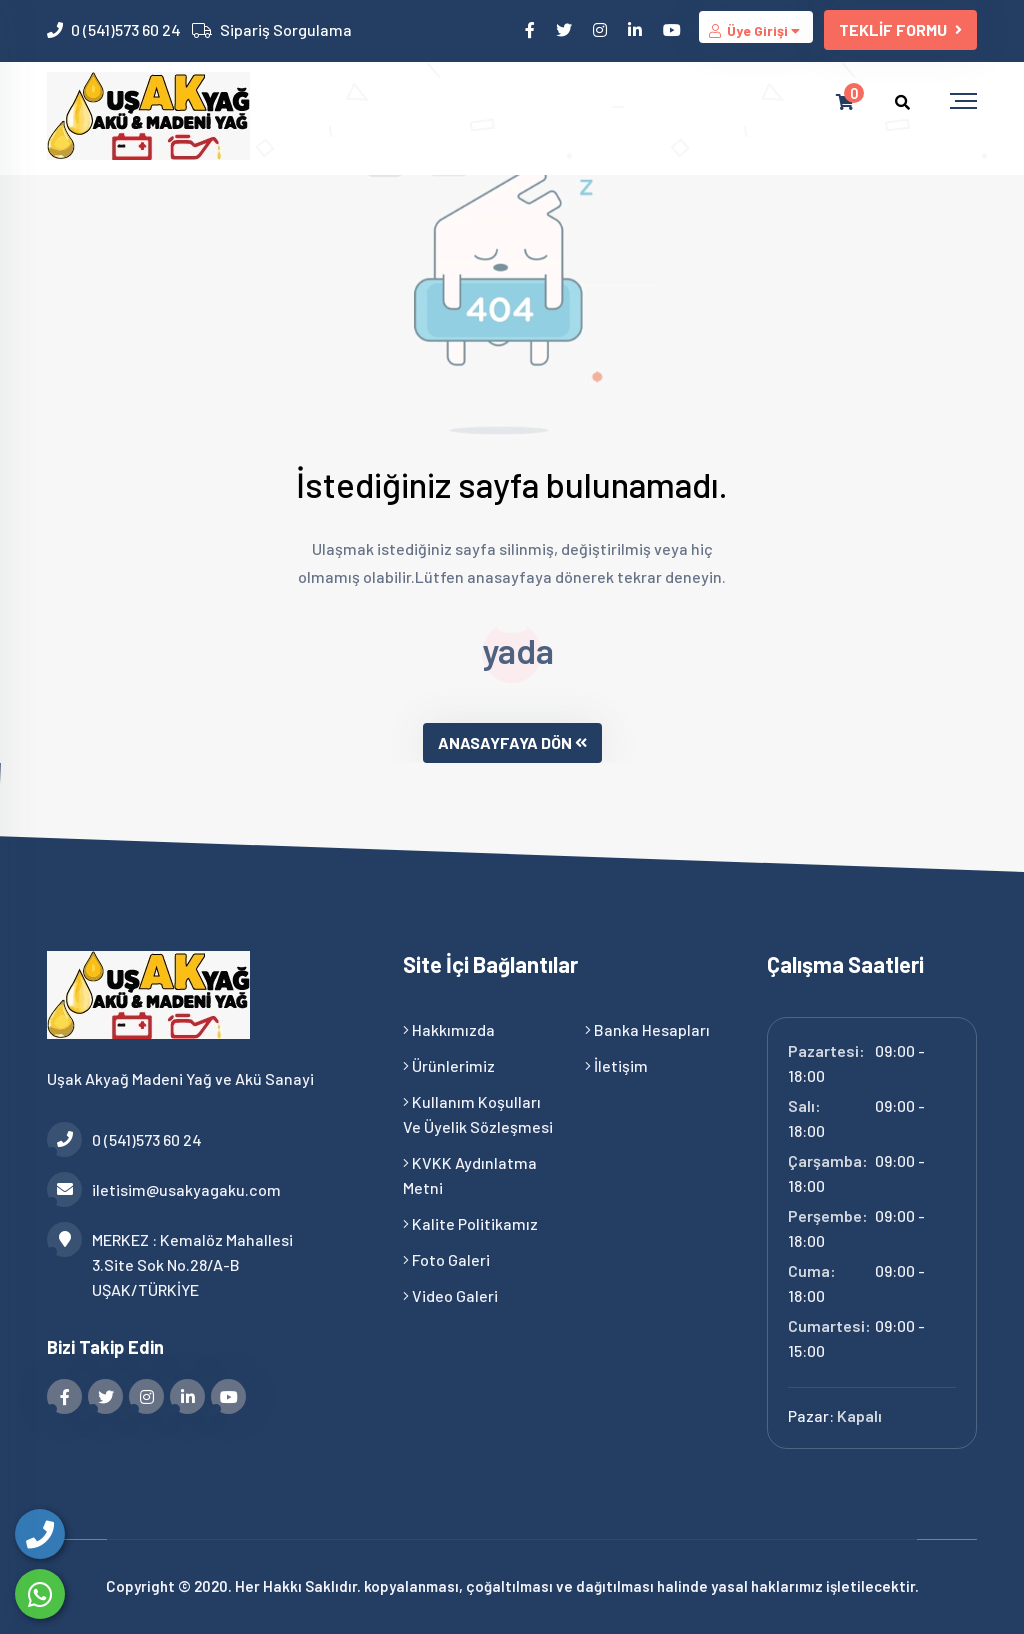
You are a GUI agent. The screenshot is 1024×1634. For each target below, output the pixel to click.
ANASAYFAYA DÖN (512, 742)
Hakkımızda (449, 1029)
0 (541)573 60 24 (126, 29)
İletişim (616, 1065)
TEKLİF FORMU (900, 29)
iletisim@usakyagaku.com (164, 1189)
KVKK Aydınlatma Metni (470, 1175)
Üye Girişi (756, 30)
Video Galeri (450, 1295)
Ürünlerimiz (449, 1065)
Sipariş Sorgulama (286, 29)
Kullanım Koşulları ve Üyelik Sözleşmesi (478, 1114)
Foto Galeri (446, 1259)
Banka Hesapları (647, 1029)
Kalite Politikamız (470, 1223)
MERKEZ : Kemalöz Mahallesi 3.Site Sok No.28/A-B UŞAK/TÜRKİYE (170, 1263)
